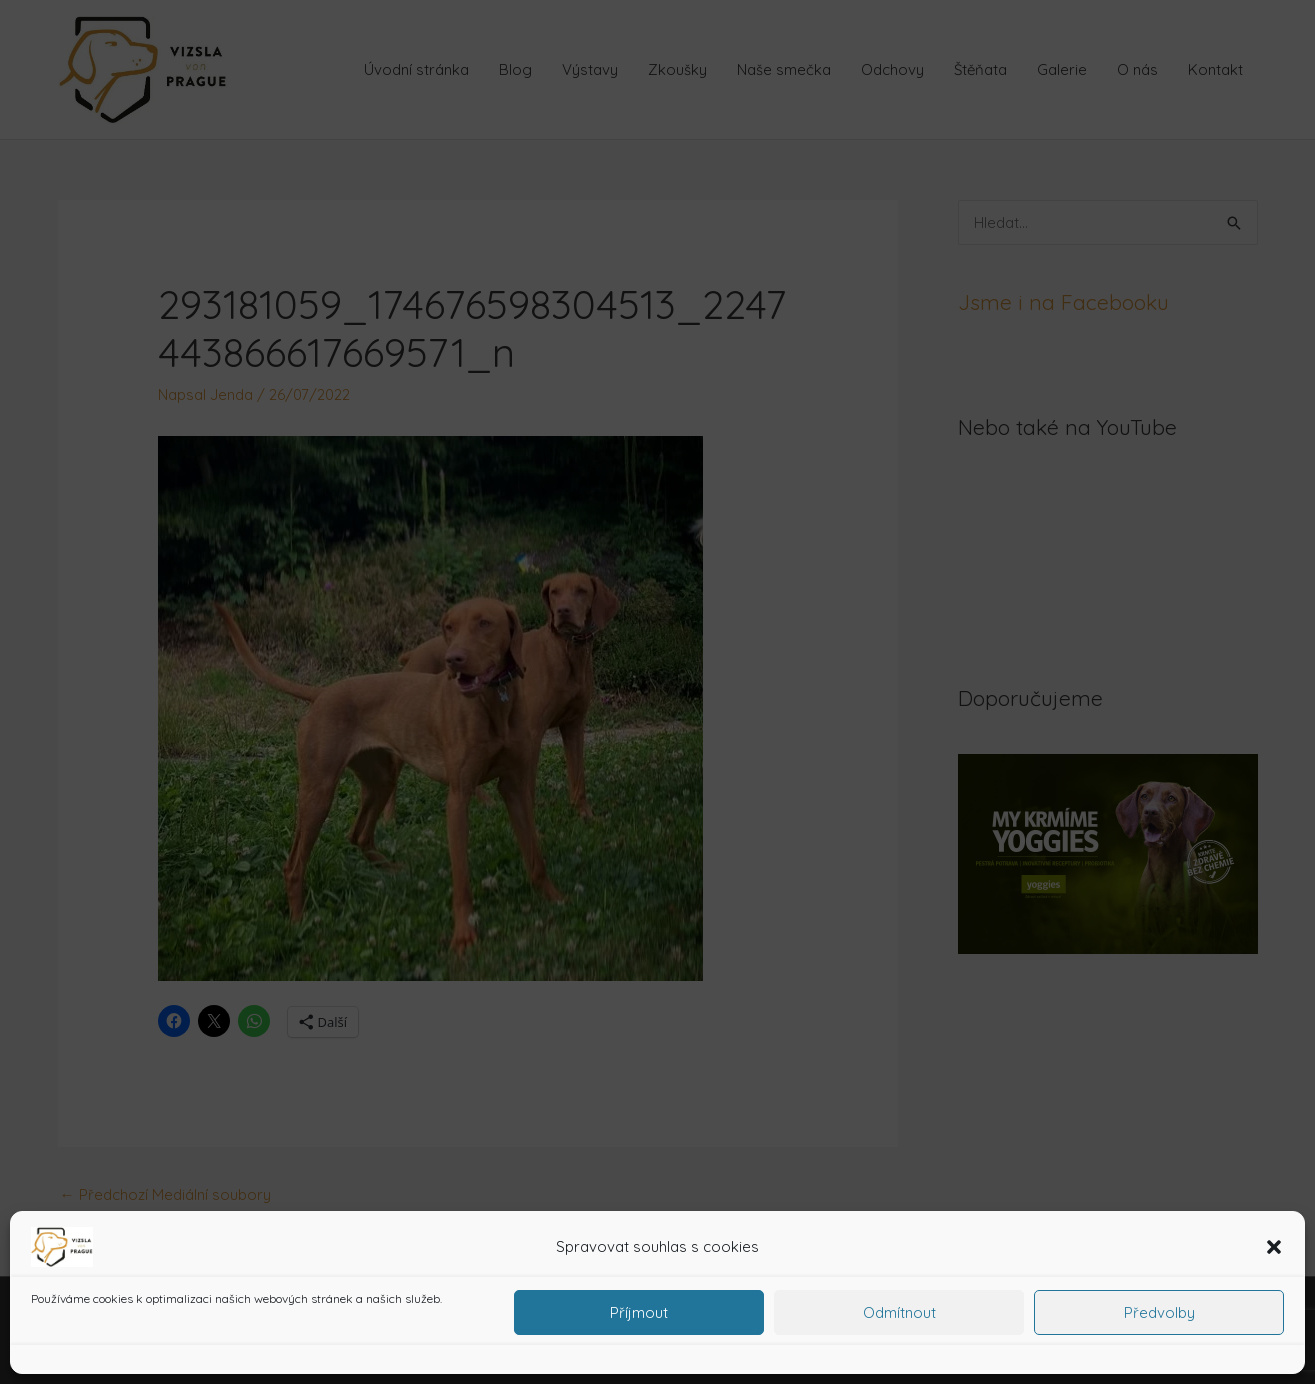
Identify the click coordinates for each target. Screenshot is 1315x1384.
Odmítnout (899, 1312)
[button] (1274, 1247)
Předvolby (1159, 1312)
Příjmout (639, 1312)
